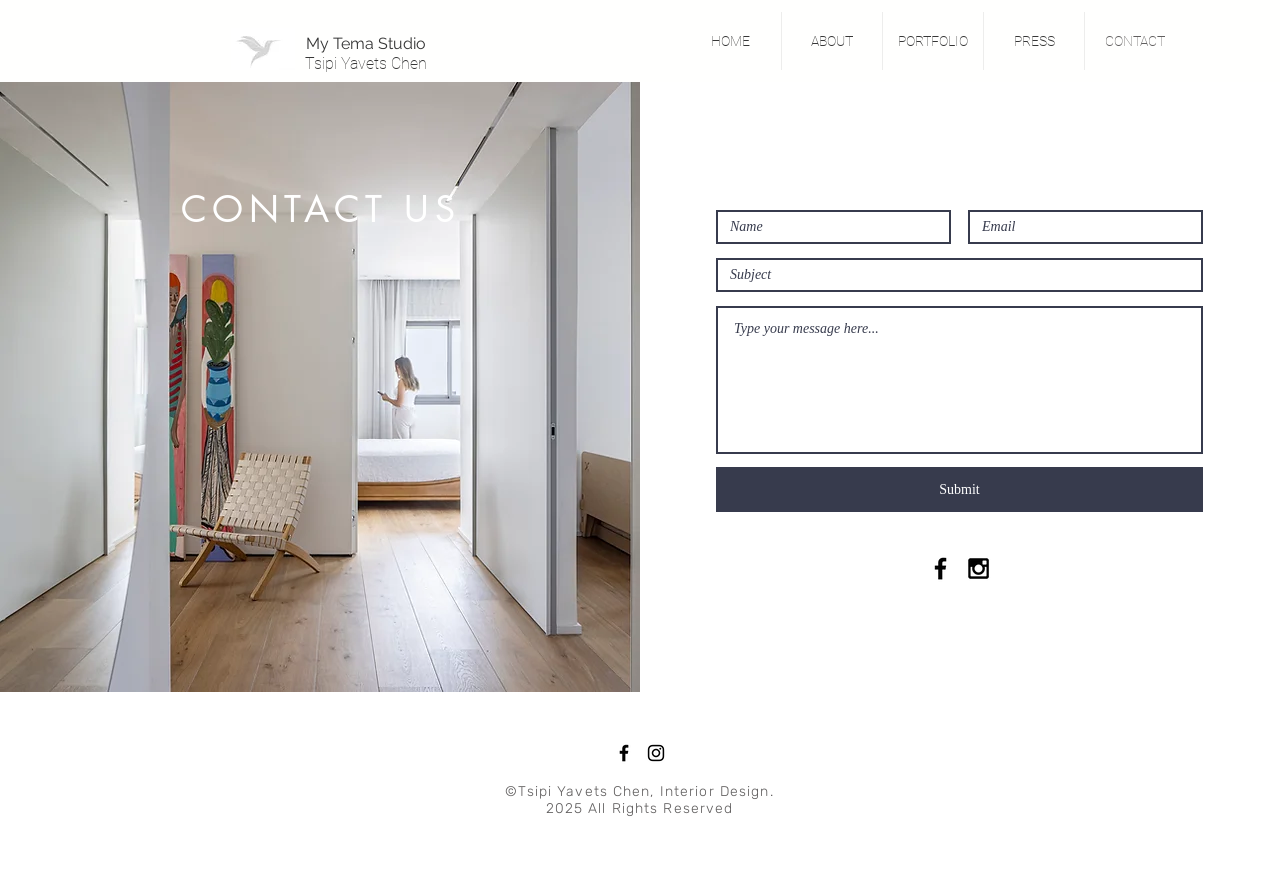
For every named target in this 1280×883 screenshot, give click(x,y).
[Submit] (959, 489)
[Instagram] (656, 753)
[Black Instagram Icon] (978, 568)
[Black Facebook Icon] (940, 568)
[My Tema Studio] (366, 44)
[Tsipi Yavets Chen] (366, 64)
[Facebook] (624, 753)
